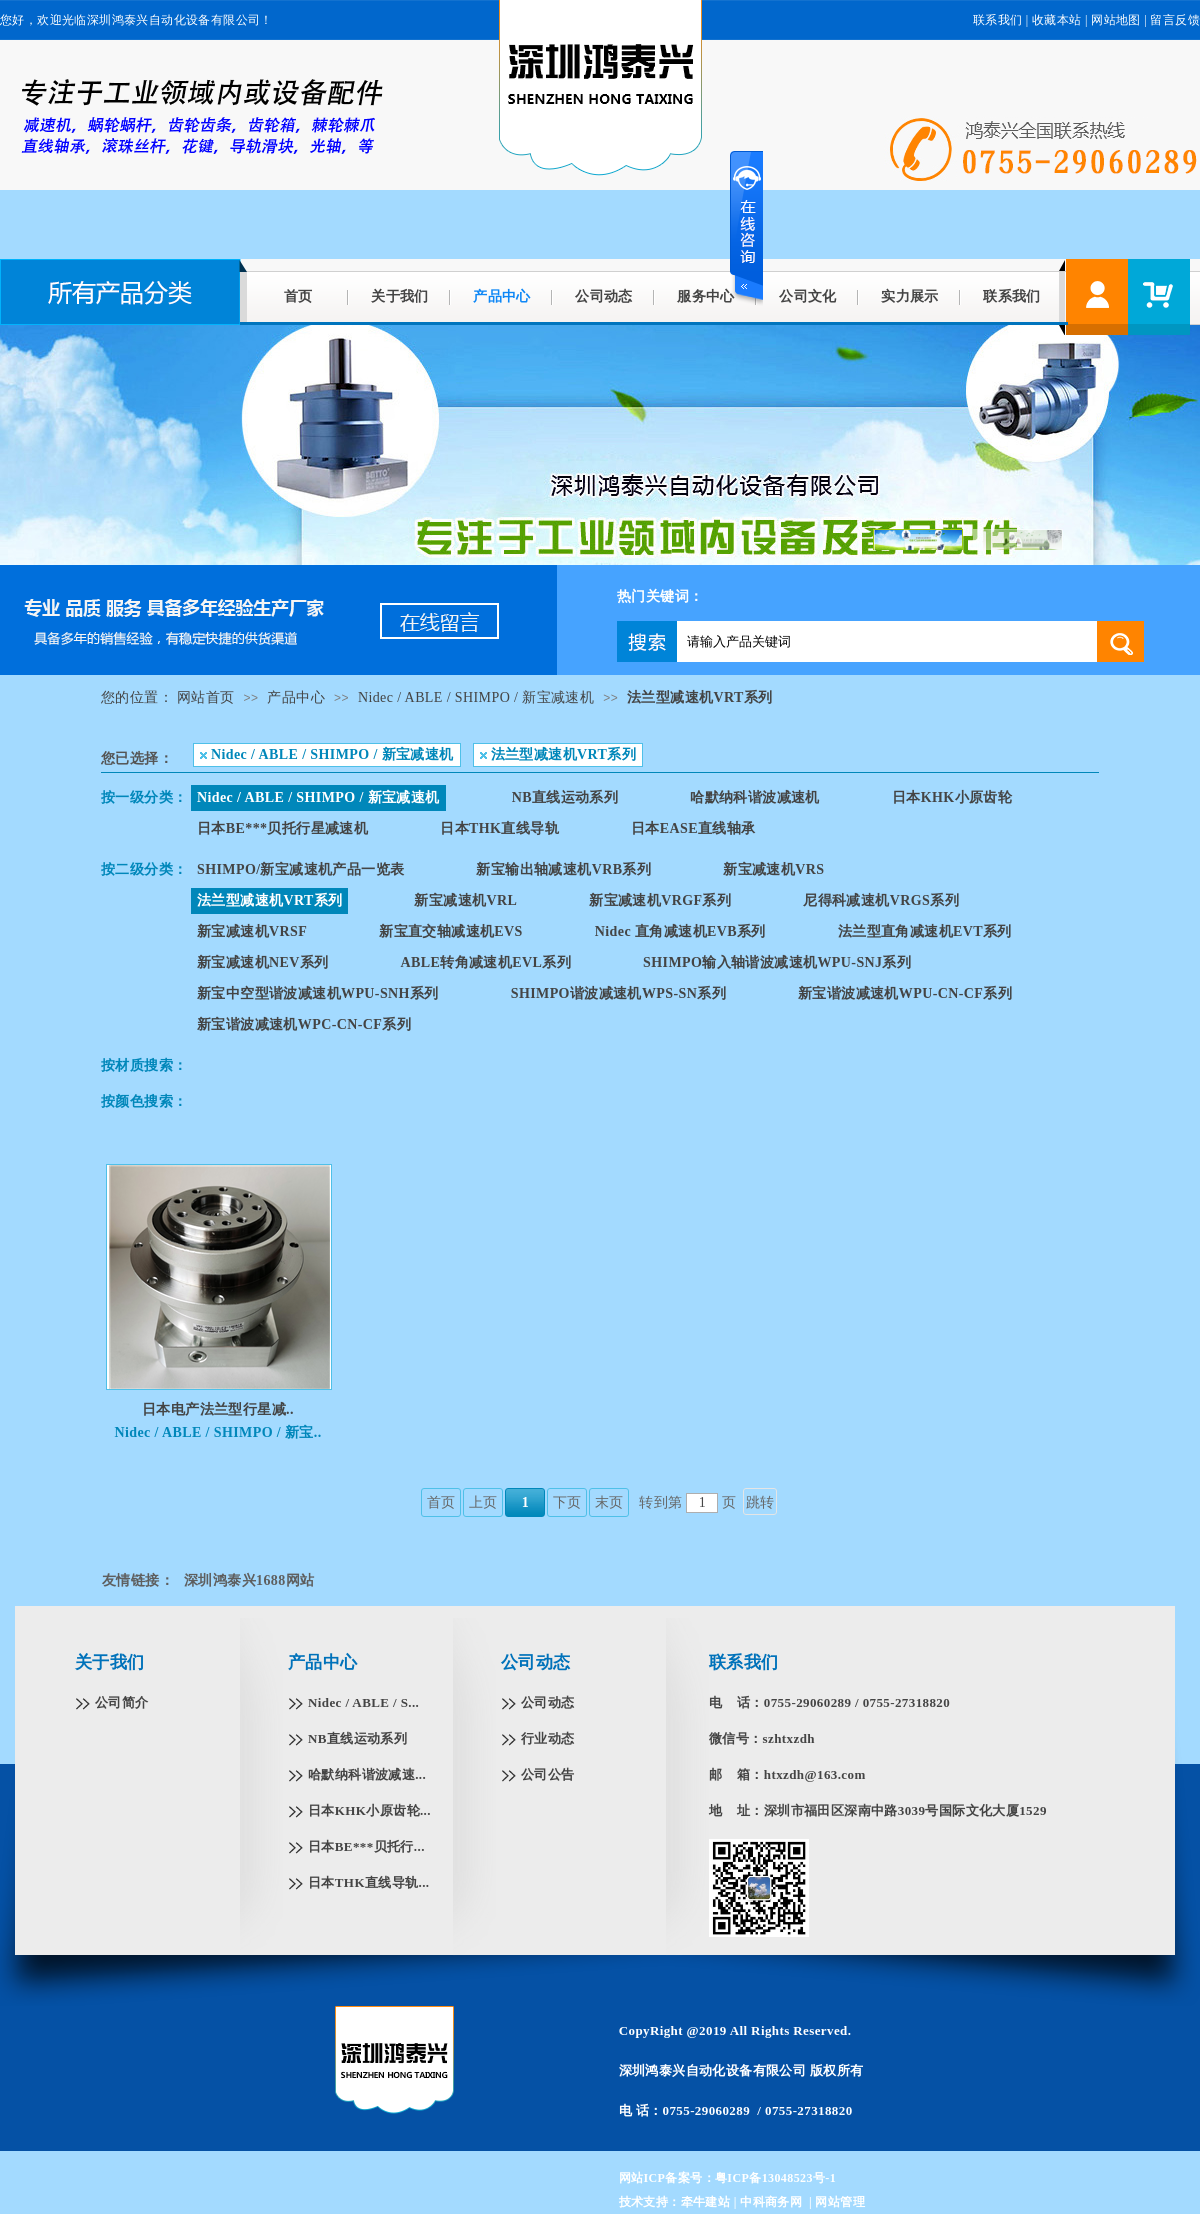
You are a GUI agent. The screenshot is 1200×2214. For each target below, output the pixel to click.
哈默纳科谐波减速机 (755, 797)
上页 (483, 1502)
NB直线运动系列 (565, 797)
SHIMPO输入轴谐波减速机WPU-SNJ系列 (777, 962)
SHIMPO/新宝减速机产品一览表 (300, 869)
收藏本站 (1057, 20)
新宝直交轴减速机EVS (451, 931)
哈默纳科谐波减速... (367, 1774)
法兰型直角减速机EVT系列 (925, 931)
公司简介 (122, 1702)
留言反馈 (1175, 20)
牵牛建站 (706, 2202)
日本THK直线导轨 (499, 828)
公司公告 (548, 1774)
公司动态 (604, 296)
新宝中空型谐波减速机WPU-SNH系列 (318, 993)
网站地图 (1116, 20)
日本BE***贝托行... (366, 1846)
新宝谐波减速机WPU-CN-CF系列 (905, 993)
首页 (298, 296)
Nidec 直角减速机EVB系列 (680, 931)
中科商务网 (771, 2202)
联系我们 (998, 20)
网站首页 (206, 697)
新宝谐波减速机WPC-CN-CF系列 (304, 1024)
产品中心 (502, 296)
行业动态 (548, 1738)
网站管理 (840, 2202)
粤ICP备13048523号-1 (775, 2178)
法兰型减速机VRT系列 (699, 697)
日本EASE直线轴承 (693, 828)
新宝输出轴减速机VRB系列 (563, 869)
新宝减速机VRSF (252, 931)
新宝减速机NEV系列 (263, 962)
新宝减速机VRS (773, 869)
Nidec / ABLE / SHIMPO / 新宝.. (217, 1432)
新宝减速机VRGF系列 (660, 900)
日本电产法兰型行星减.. (218, 1409)
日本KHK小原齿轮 (952, 797)
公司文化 (808, 296)
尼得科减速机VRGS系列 (881, 900)
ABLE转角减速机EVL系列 (486, 962)
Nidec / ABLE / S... (363, 1702)
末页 (609, 1502)
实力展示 (910, 296)
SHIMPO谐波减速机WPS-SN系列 (618, 993)
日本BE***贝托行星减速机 (282, 828)
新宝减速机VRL (465, 900)
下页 (567, 1502)
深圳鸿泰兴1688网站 (249, 1580)
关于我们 (400, 296)
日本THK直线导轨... (368, 1882)
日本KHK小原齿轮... (369, 1810)
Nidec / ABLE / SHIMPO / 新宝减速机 (476, 697)
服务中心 (706, 296)
